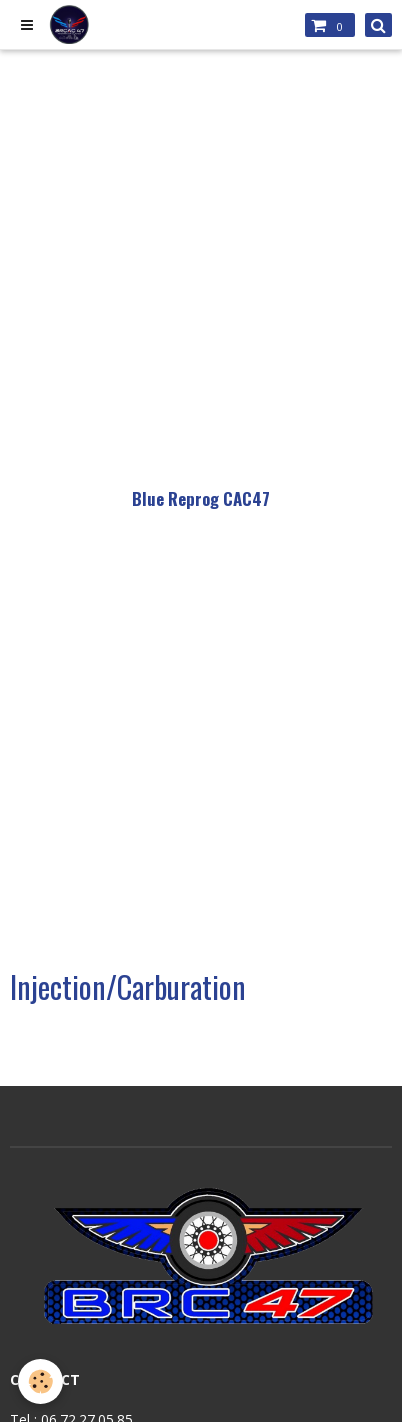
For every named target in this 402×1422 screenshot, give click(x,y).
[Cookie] (40, 1381)
